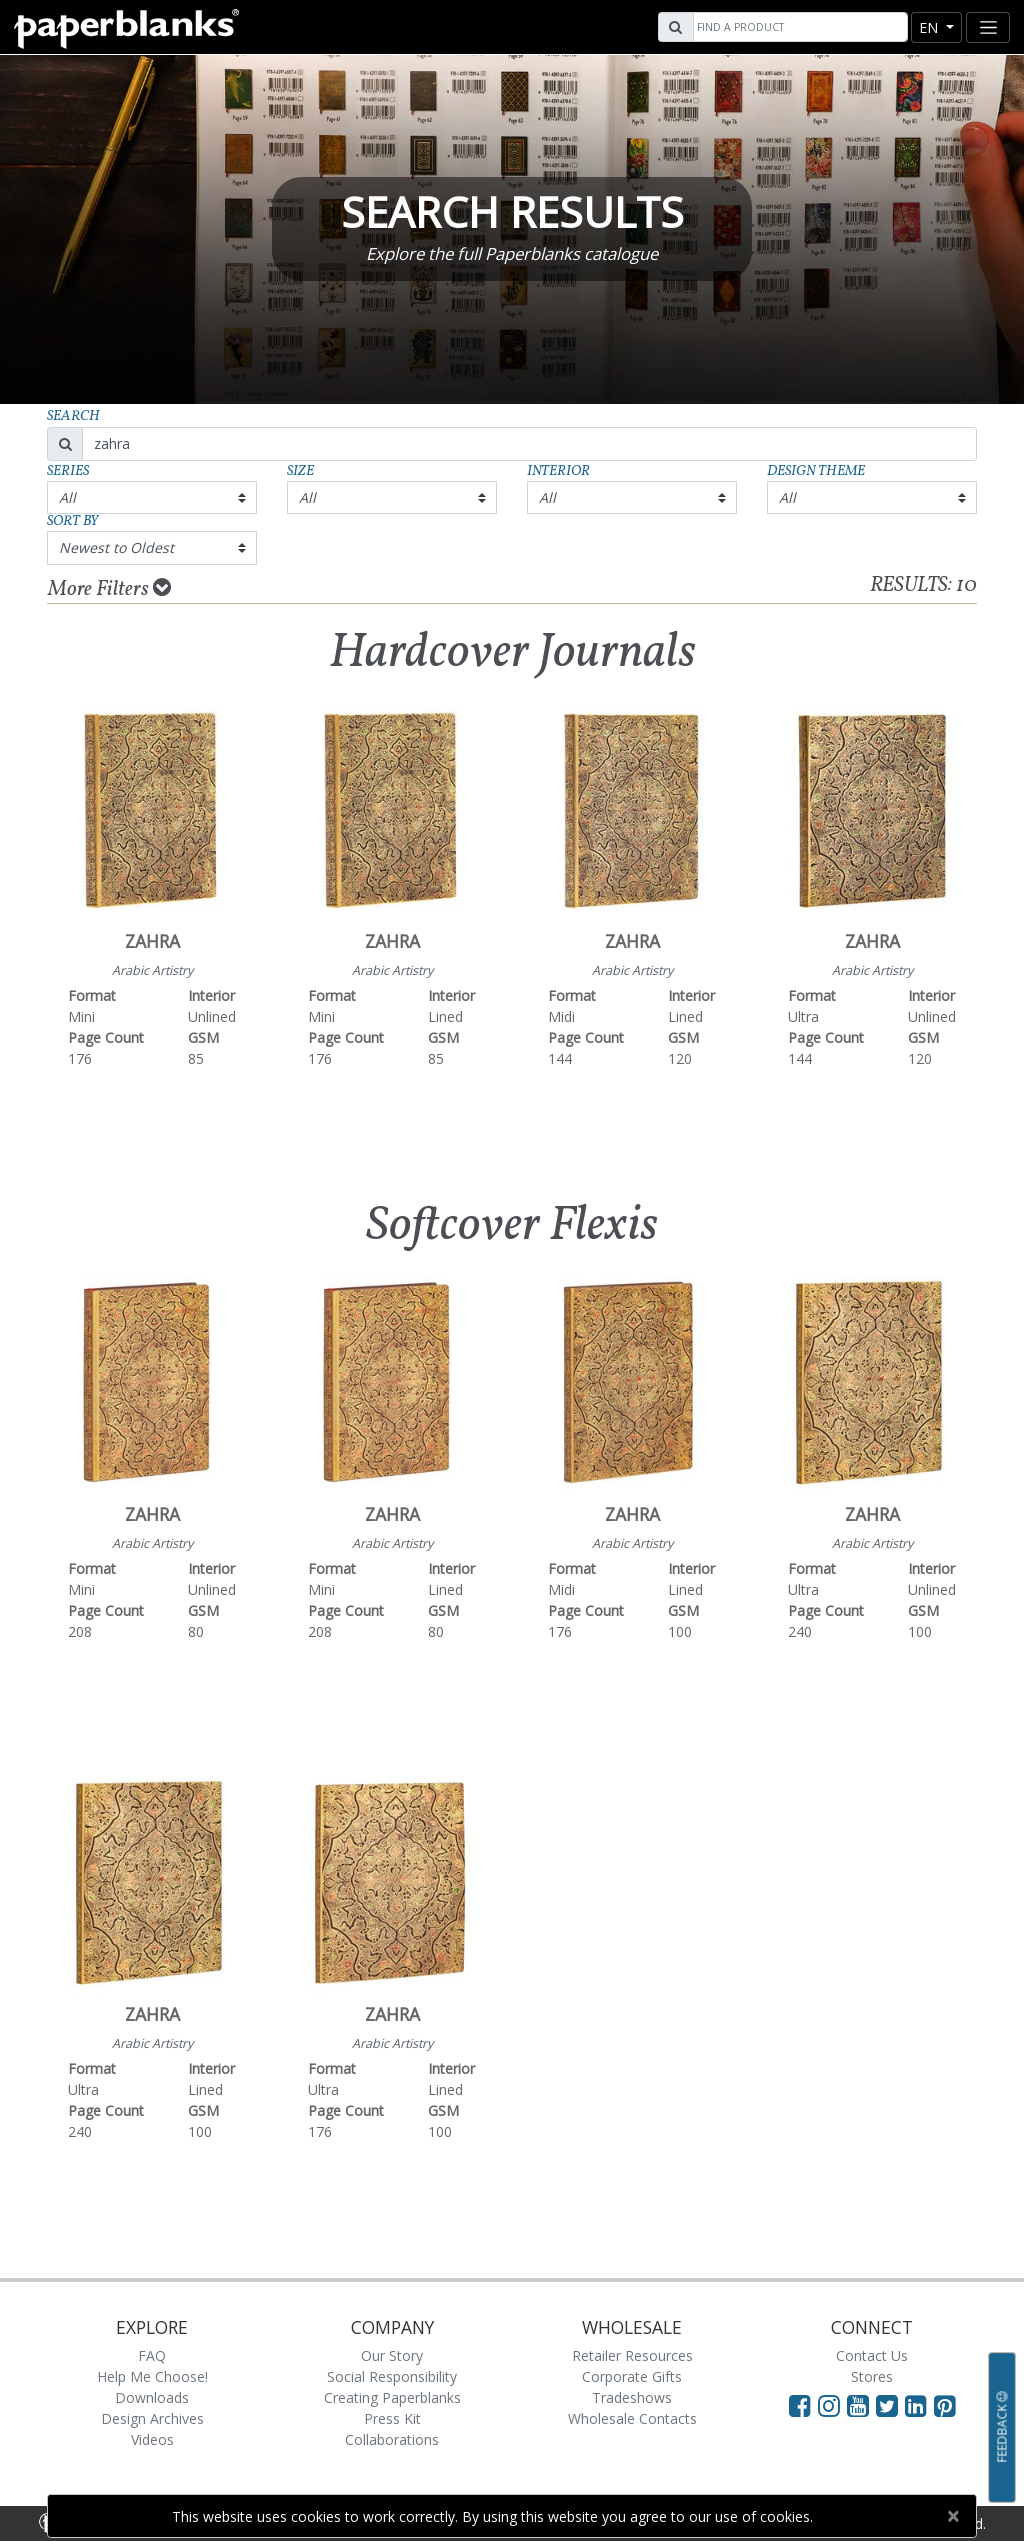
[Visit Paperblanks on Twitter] (890, 2405)
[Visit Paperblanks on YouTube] (861, 2405)
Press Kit (392, 2418)
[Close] (952, 2516)
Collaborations (392, 2439)
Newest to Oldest (116, 547)
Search (73, 416)
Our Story (392, 2355)
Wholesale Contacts (632, 2418)
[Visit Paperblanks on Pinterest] (945, 2405)
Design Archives (152, 2418)
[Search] (798, 27)
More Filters (109, 589)
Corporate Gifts (632, 2376)
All (67, 497)
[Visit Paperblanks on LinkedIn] (919, 2405)
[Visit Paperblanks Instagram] (829, 2405)
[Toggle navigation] (988, 27)
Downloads (152, 2397)
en (930, 27)
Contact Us (872, 2355)
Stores (872, 2376)
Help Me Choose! (152, 2376)
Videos (152, 2439)
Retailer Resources (632, 2355)
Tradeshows (632, 2397)
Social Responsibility (392, 2376)
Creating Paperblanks (392, 2397)
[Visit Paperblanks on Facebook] (800, 2405)
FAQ (152, 2355)
